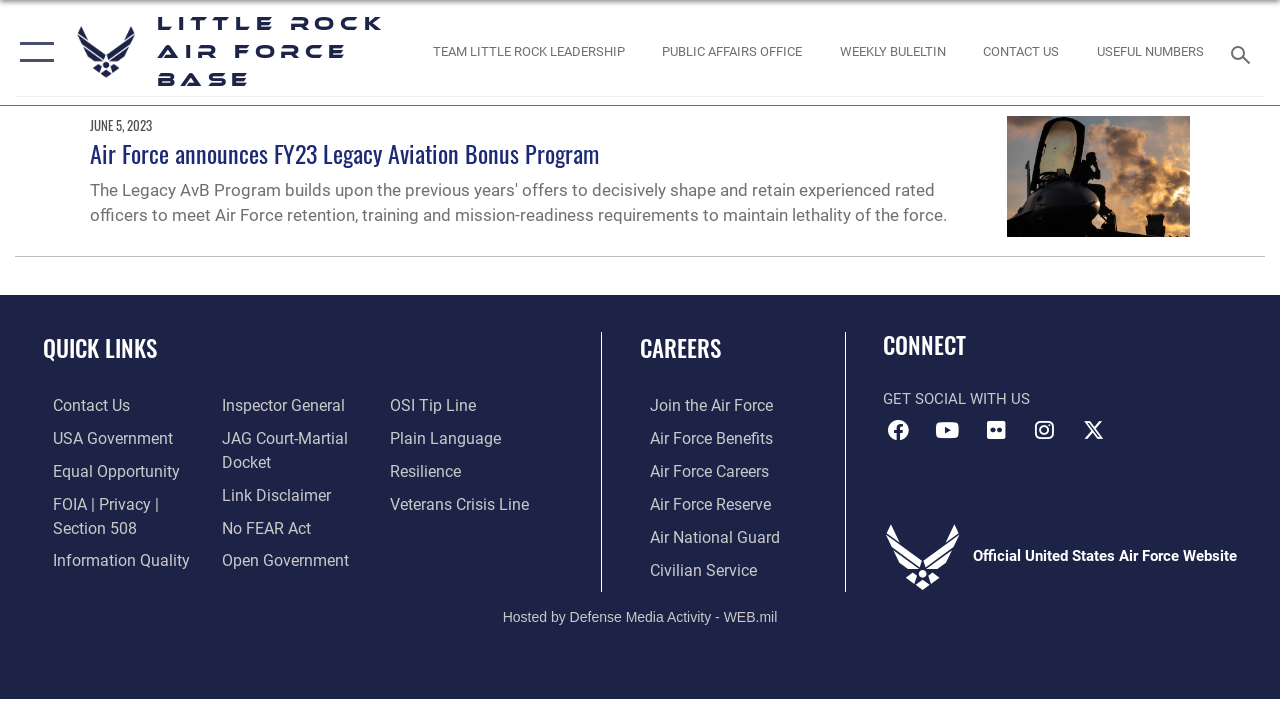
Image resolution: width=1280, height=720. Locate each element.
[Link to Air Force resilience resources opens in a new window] (427, 469)
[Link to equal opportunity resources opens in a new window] (102, 469)
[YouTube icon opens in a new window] (947, 430)
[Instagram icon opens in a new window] (1045, 430)
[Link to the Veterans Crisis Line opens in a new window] (460, 501)
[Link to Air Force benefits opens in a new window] (699, 437)
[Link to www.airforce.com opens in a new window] (699, 405)
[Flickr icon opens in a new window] (996, 430)
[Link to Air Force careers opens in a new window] (698, 469)
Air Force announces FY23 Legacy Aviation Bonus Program (344, 153)
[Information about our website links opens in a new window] (270, 492)
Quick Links (100, 348)
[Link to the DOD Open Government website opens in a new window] (277, 556)
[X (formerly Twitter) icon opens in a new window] (1094, 430)
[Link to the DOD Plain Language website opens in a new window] (443, 437)
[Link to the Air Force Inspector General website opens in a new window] (277, 405)
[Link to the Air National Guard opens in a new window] (701, 533)
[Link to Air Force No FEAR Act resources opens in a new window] (261, 524)
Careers (680, 348)
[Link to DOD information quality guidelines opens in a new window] (107, 556)
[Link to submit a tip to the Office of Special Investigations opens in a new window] (433, 405)
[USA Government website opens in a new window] (100, 437)
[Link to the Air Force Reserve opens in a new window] (699, 501)
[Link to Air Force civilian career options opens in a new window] (691, 565)
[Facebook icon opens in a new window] (898, 430)
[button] (32, 52)
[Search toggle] (1244, 52)
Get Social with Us (956, 399)
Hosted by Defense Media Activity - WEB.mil (640, 611)
